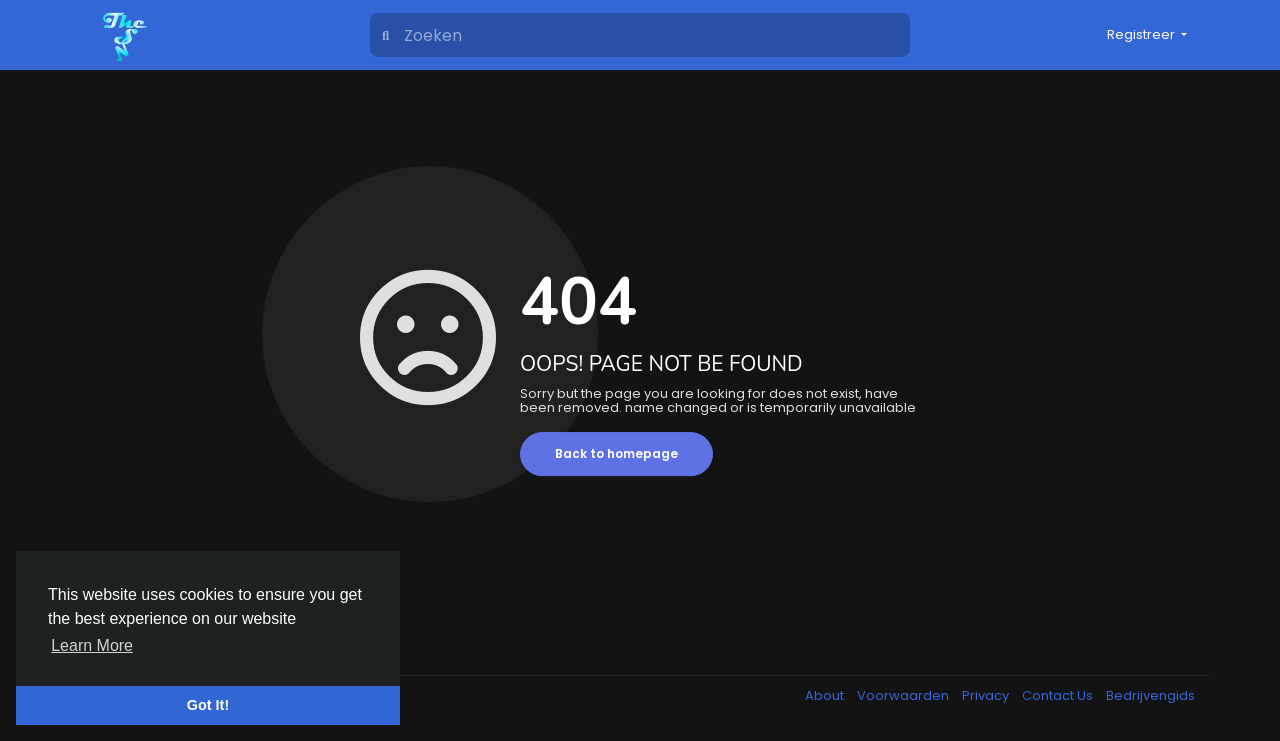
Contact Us (1059, 695)
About (826, 695)
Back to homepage (616, 453)
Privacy (987, 695)
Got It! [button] (208, 705)
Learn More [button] (92, 645)
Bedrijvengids (1150, 695)
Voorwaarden (904, 695)
